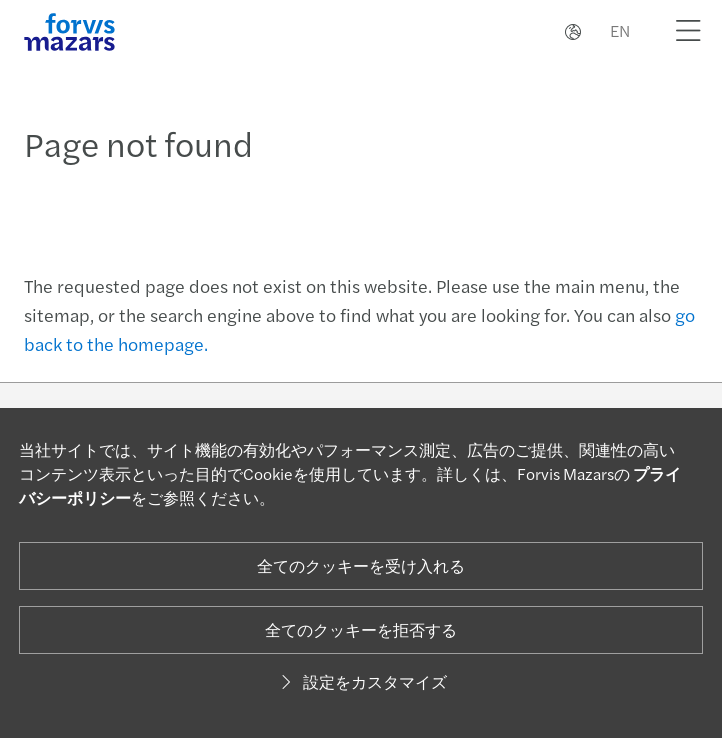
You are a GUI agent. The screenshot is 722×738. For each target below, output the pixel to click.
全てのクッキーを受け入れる (361, 565)
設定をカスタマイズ (361, 681)
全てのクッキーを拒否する (361, 629)
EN (620, 30)
